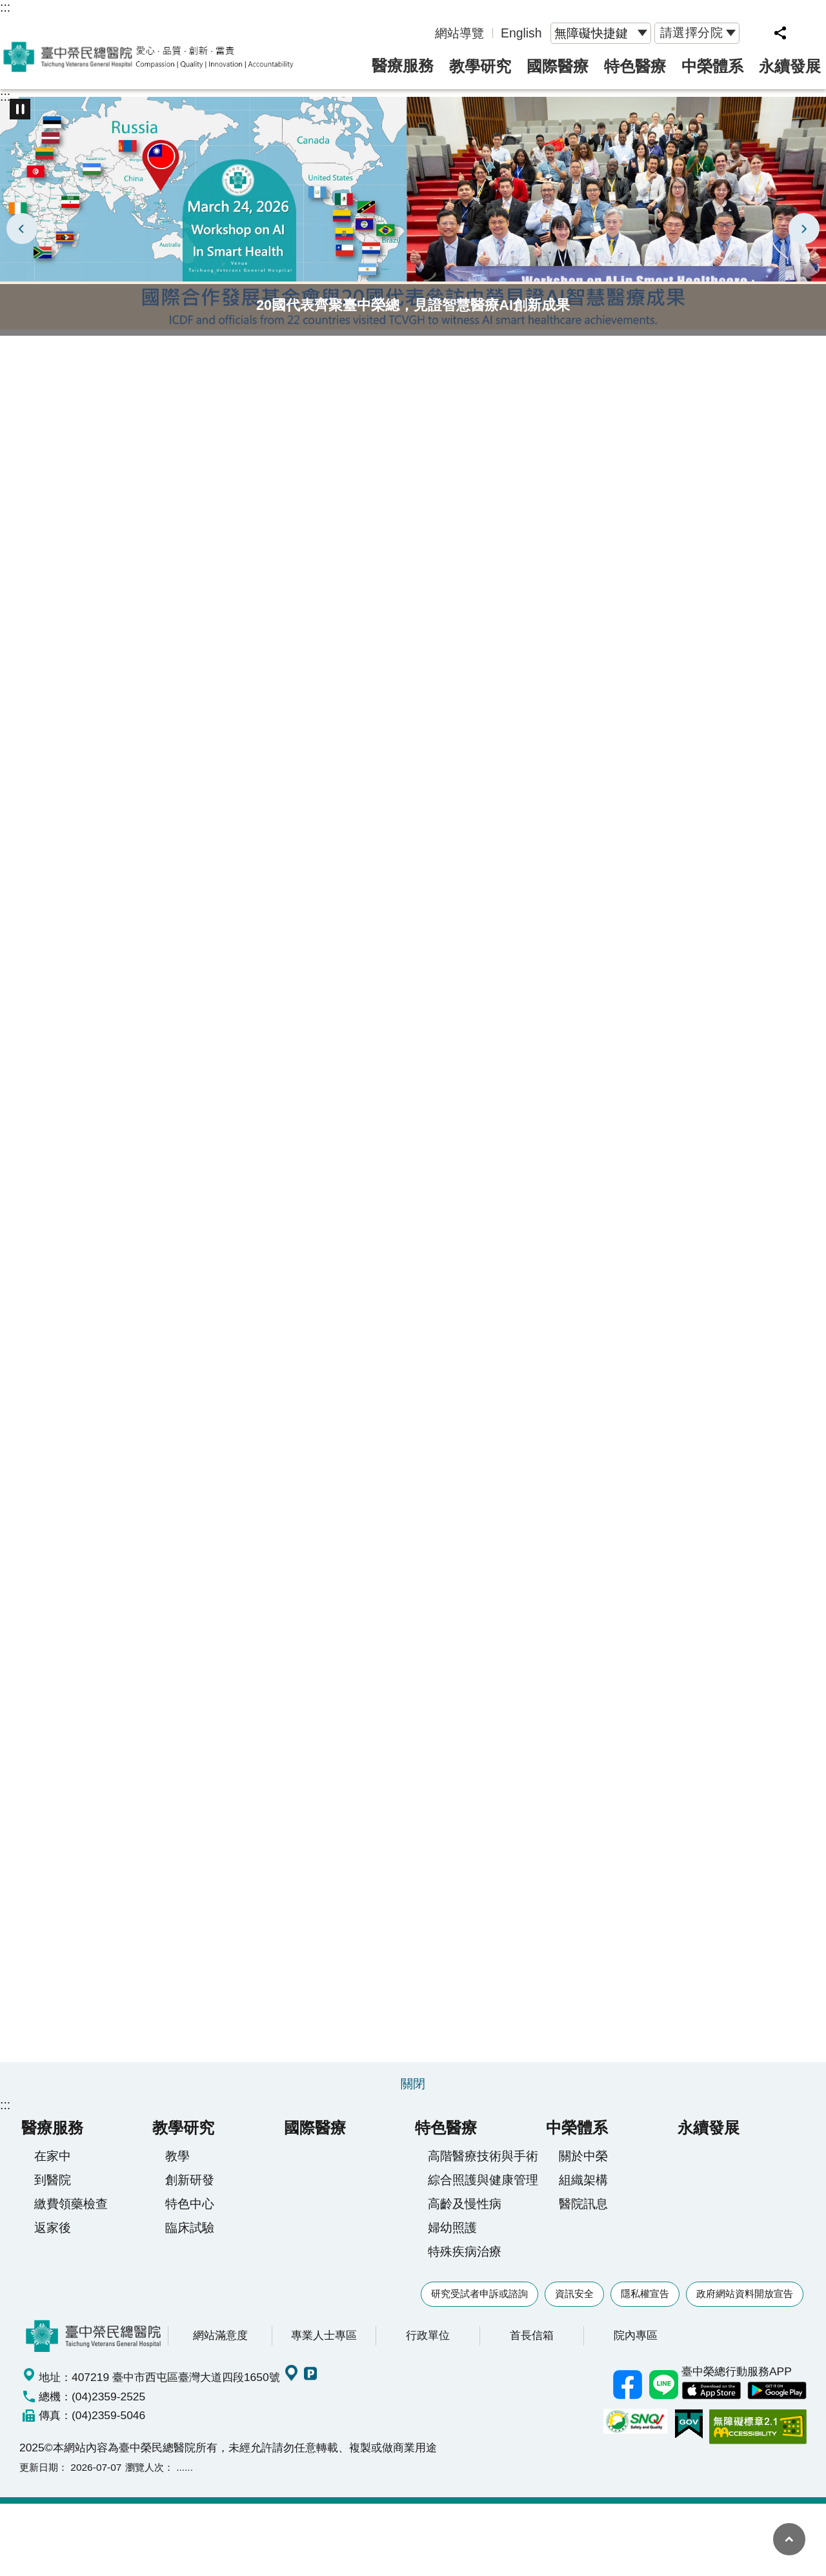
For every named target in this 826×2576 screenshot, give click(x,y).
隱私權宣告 (645, 2300)
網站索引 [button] (755, 33)
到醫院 (52, 2187)
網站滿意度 (220, 2342)
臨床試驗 (189, 2234)
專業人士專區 (324, 2342)
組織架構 (583, 2187)
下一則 (804, 228)
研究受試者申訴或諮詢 (479, 2300)
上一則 (21, 228)
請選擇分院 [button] (691, 32)
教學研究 (480, 66)
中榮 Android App (777, 2398)
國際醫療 (558, 66)
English (521, 33)
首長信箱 (532, 2342)
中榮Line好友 (663, 2392)
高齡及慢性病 (464, 2210)
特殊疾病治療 (464, 2258)
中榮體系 (712, 66)
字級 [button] (808, 33)
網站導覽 (459, 33)
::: (5, 7)
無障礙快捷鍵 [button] (591, 33)
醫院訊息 (583, 2210)
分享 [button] (780, 33)
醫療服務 (403, 65)
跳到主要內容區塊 (6, 6)
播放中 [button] (20, 109)
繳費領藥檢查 (71, 2210)
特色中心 (189, 2210)
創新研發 (189, 2187)
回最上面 (789, 2539)
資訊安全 (574, 2300)
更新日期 (38, 2474)
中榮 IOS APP (711, 2398)
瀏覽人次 (144, 2474)
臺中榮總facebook (627, 2392)
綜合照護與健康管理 (483, 2187)
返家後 (52, 2234)
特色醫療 (635, 66)
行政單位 (428, 2342)
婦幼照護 (452, 2234)
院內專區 (636, 2342)
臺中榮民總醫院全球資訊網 (148, 57)
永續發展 (790, 66)
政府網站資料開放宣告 (744, 2300)
